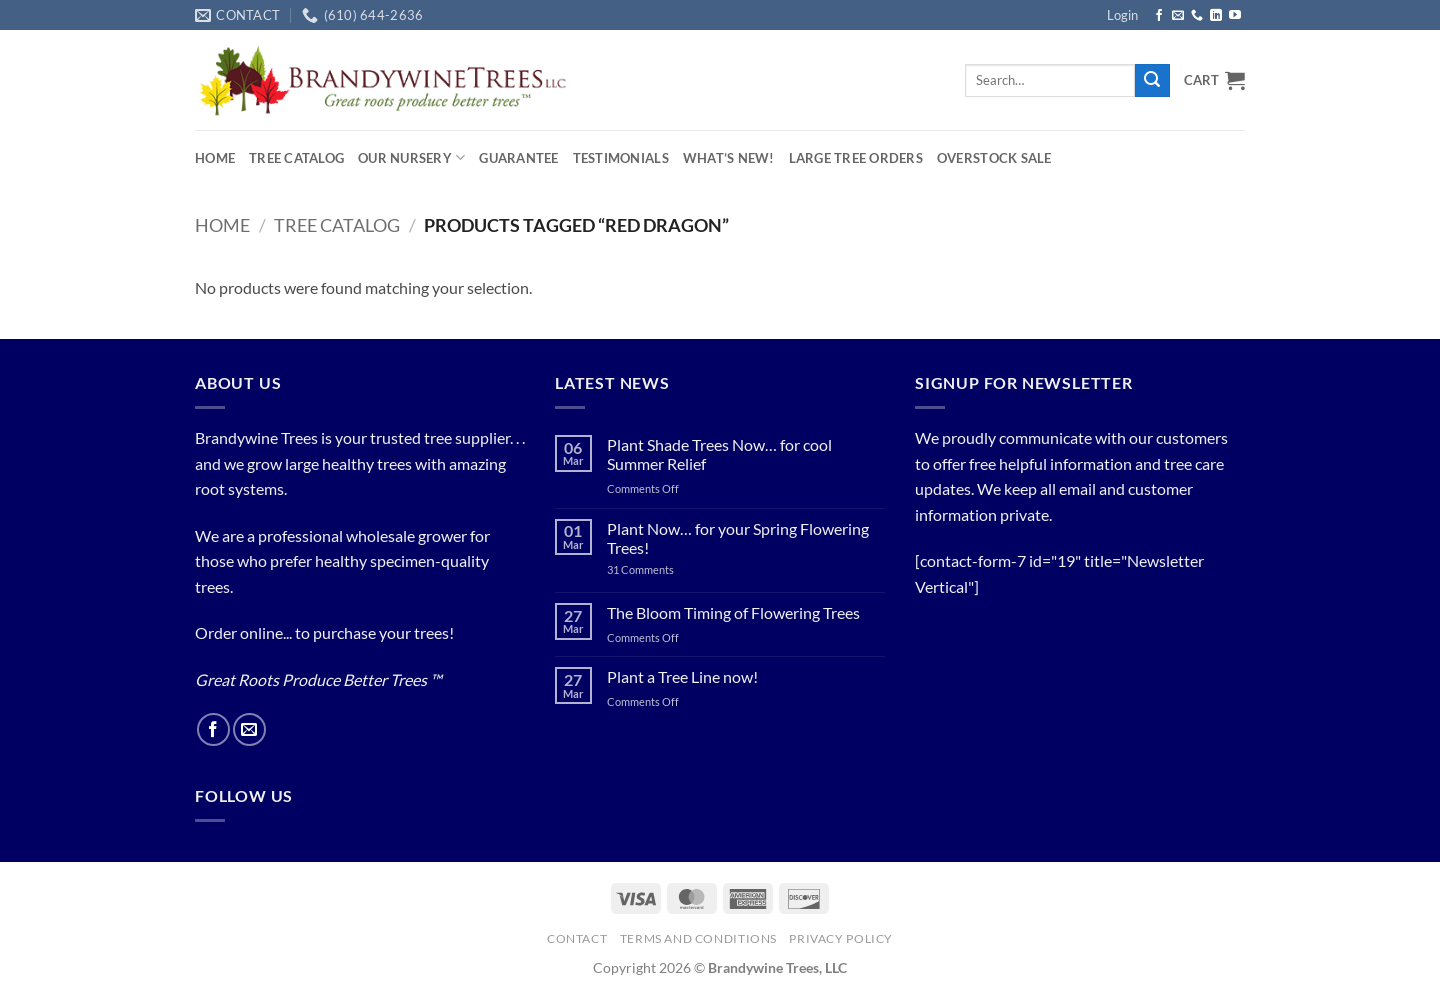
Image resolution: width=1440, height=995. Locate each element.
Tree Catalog (296, 158)
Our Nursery (411, 157)
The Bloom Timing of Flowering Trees (733, 612)
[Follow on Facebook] (1159, 16)
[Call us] (1197, 16)
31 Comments (664, 569)
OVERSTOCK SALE (994, 158)
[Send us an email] (1178, 16)
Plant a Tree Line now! (682, 676)
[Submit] (1152, 81)
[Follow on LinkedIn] (1216, 16)
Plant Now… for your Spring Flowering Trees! (738, 538)
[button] (1122, 15)
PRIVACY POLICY (841, 938)
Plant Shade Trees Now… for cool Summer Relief (719, 454)
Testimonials (621, 158)
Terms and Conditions (698, 938)
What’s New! (729, 158)
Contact (577, 938)
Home (215, 158)
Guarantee (518, 158)
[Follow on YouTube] (1235, 16)
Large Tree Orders (856, 158)
